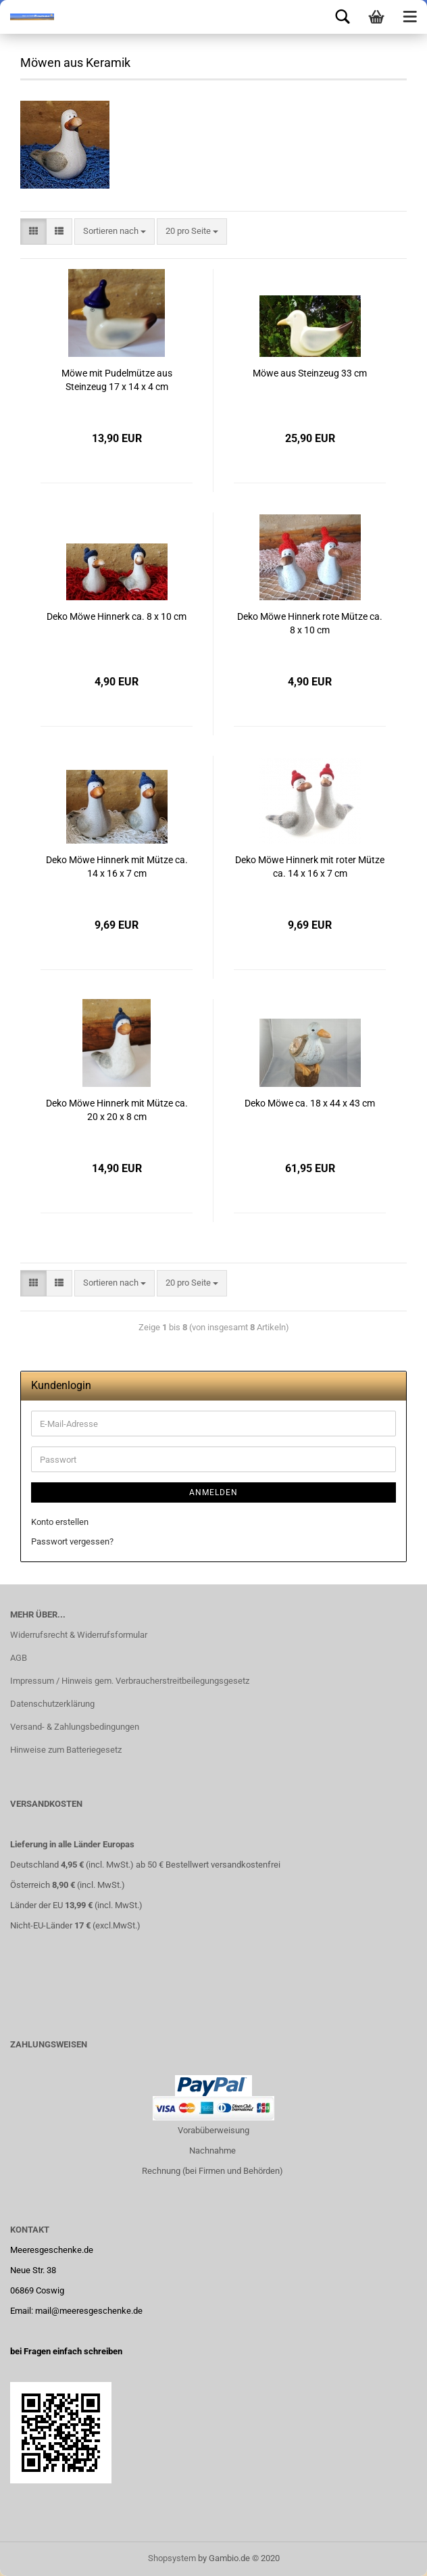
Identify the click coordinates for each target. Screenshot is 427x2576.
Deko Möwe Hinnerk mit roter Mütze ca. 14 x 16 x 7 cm (309, 866)
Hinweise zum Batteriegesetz (66, 1750)
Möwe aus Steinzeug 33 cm (310, 373)
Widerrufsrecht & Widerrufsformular (78, 1635)
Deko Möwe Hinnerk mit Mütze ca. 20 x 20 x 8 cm (117, 1110)
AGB (18, 1658)
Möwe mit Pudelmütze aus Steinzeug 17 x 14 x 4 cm (116, 380)
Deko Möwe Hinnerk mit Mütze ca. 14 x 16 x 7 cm (117, 866)
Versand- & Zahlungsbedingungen (74, 1727)
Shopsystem (172, 2558)
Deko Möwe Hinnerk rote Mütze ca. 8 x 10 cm (309, 623)
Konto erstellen (60, 1522)
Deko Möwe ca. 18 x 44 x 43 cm (310, 1103)
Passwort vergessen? (72, 1541)
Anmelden (213, 1492)
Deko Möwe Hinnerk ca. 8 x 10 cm (116, 616)
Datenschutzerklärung (52, 1704)
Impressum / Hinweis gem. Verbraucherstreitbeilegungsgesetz (129, 1681)
